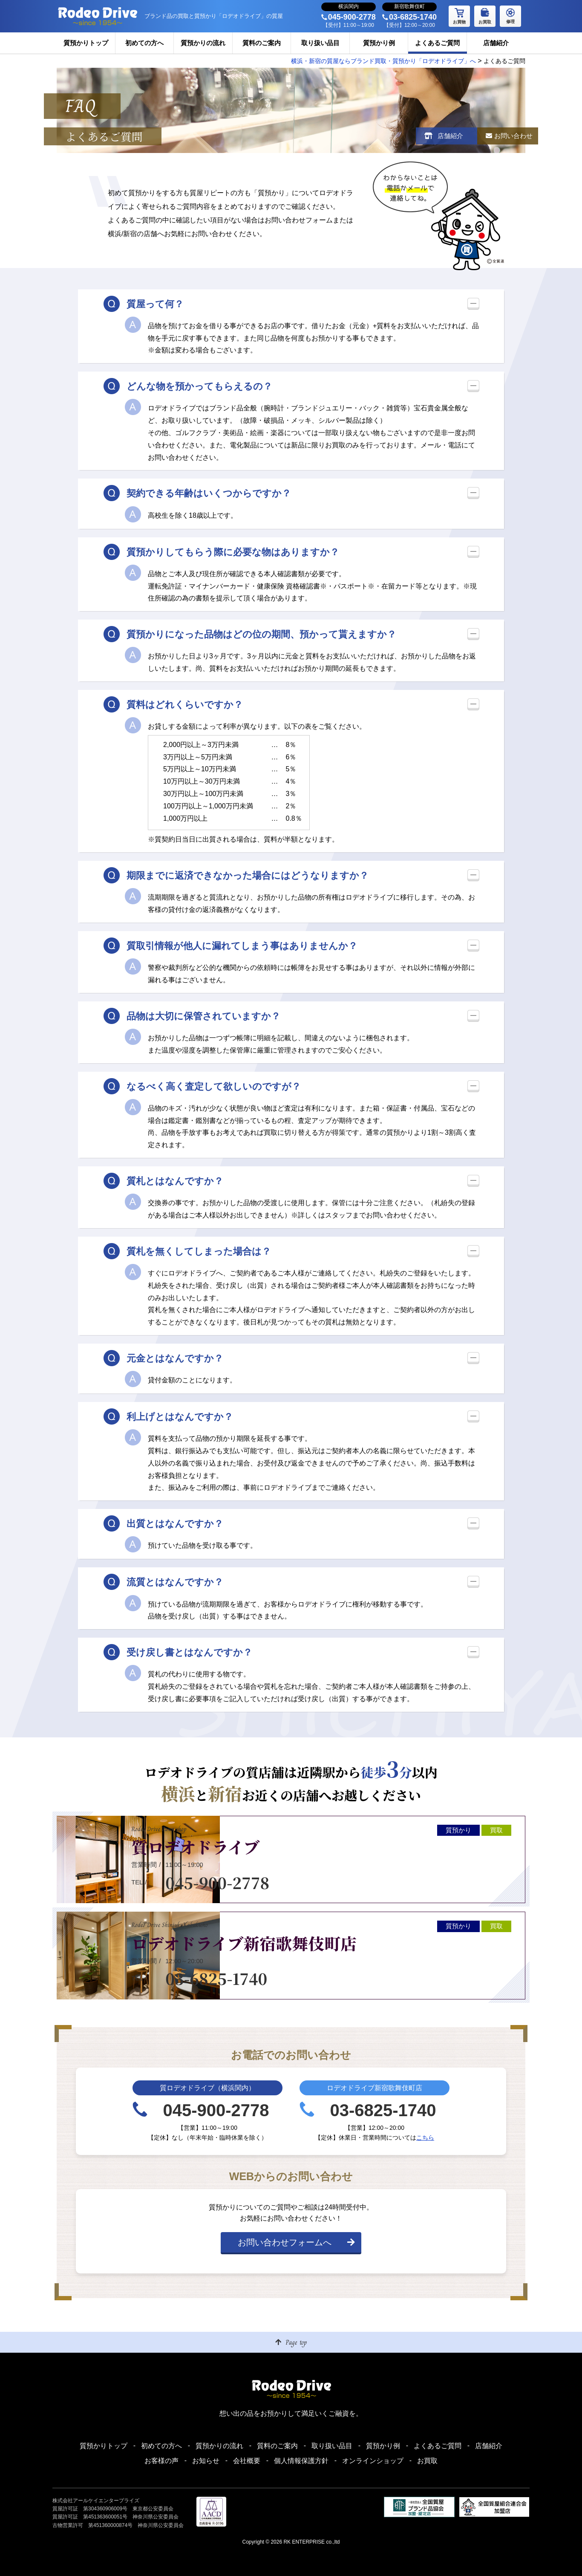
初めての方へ (144, 42)
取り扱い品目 (320, 42)
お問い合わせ (512, 135)
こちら (425, 2141)
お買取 (485, 15)
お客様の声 (161, 2460)
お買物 (459, 15)
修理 (510, 15)
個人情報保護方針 (301, 2460)
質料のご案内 (261, 42)
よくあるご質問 (437, 42)
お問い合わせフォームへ (284, 2246)
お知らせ (205, 2460)
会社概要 (246, 2460)
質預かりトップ (85, 42)
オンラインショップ (372, 2460)
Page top (296, 2342)
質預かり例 (379, 42)
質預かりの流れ (203, 42)
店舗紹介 (496, 42)
